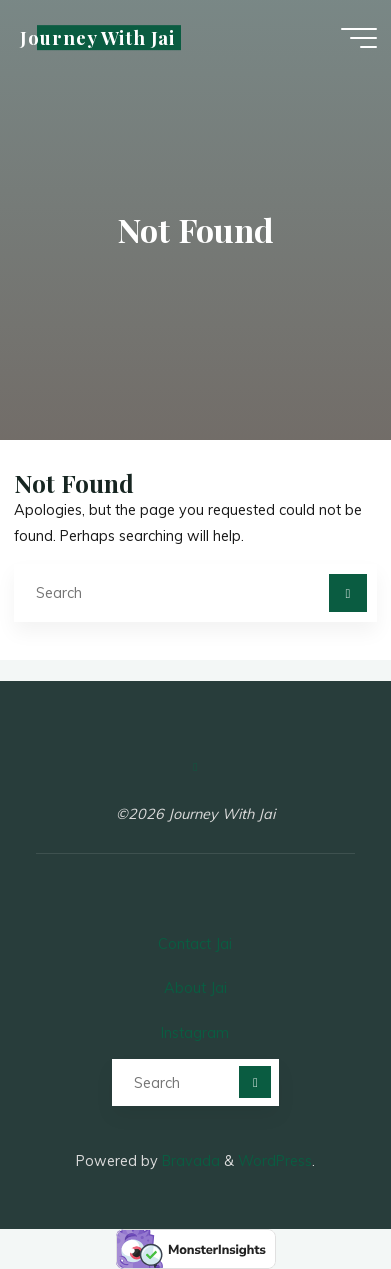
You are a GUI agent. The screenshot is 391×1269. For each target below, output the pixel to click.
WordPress (275, 1161)
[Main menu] (359, 38)
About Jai (195, 988)
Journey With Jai (97, 37)
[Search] (347, 592)
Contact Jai (195, 944)
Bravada (189, 1161)
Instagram (195, 1033)
